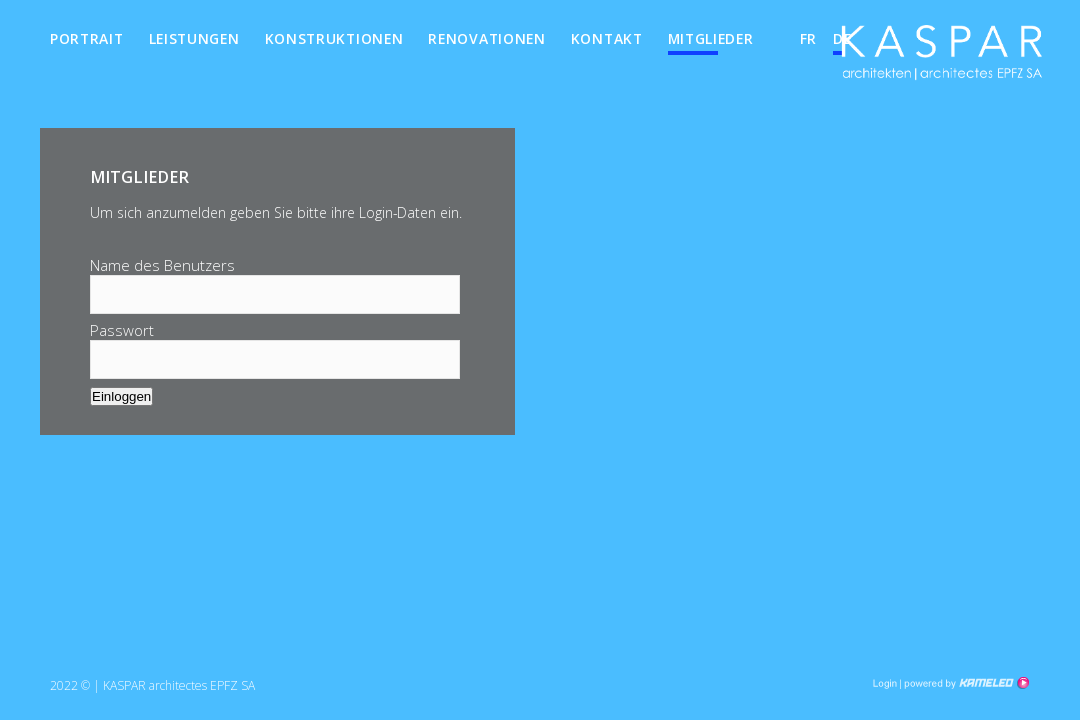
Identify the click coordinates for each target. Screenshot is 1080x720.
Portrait (87, 38)
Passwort (122, 330)
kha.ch (942, 58)
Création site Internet (965, 683)
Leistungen (194, 38)
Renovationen (486, 38)
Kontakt (607, 38)
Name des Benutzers (162, 265)
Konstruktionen (334, 38)
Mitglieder (711, 38)
